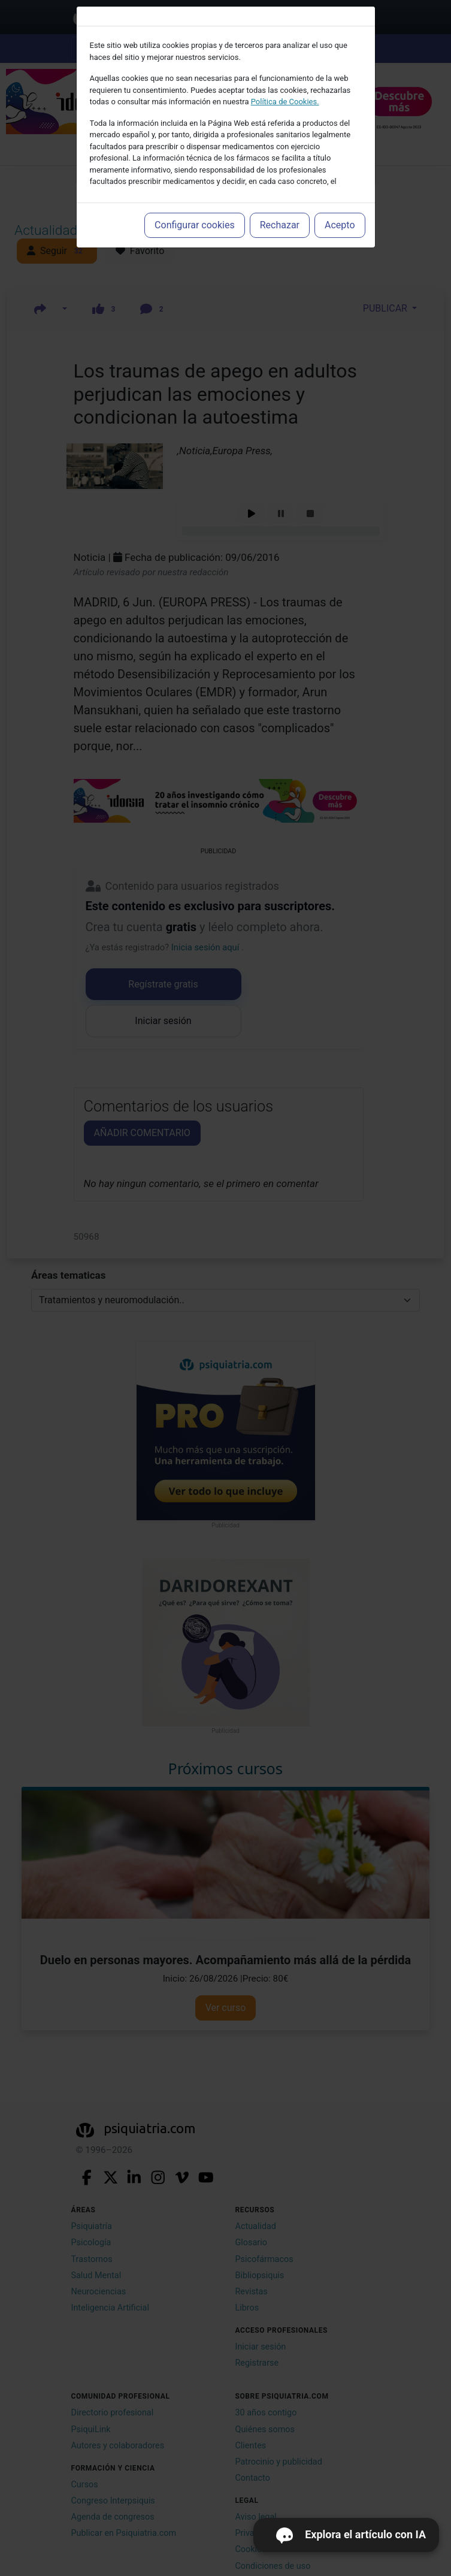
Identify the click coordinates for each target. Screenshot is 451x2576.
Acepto (340, 225)
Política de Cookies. (285, 101)
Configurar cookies (195, 225)
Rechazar (279, 225)
